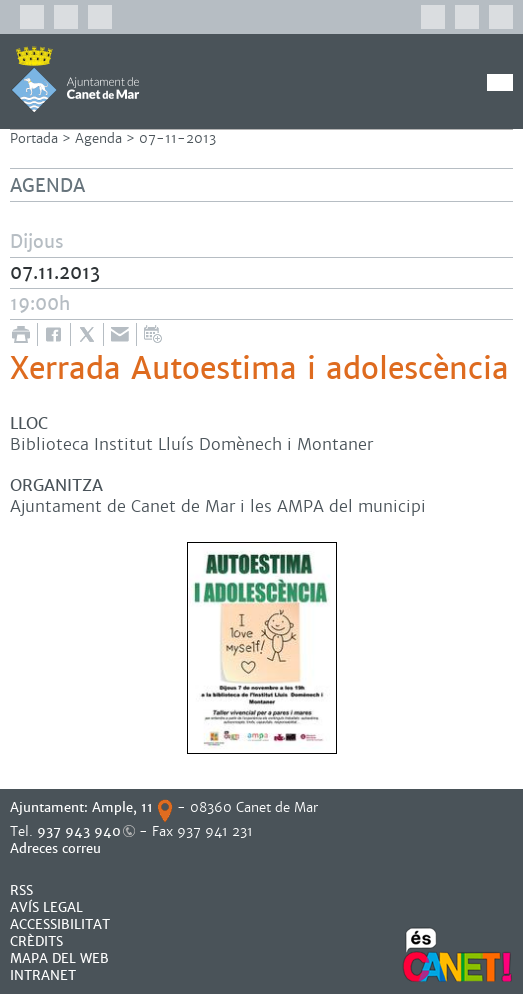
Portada (34, 138)
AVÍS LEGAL (46, 907)
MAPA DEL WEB (59, 958)
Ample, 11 (122, 807)
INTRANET (43, 975)
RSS (21, 890)
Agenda (98, 138)
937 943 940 (79, 831)
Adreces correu (57, 848)
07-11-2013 (177, 138)
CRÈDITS (36, 941)
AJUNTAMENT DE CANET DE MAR (75, 79)
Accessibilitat (60, 924)
